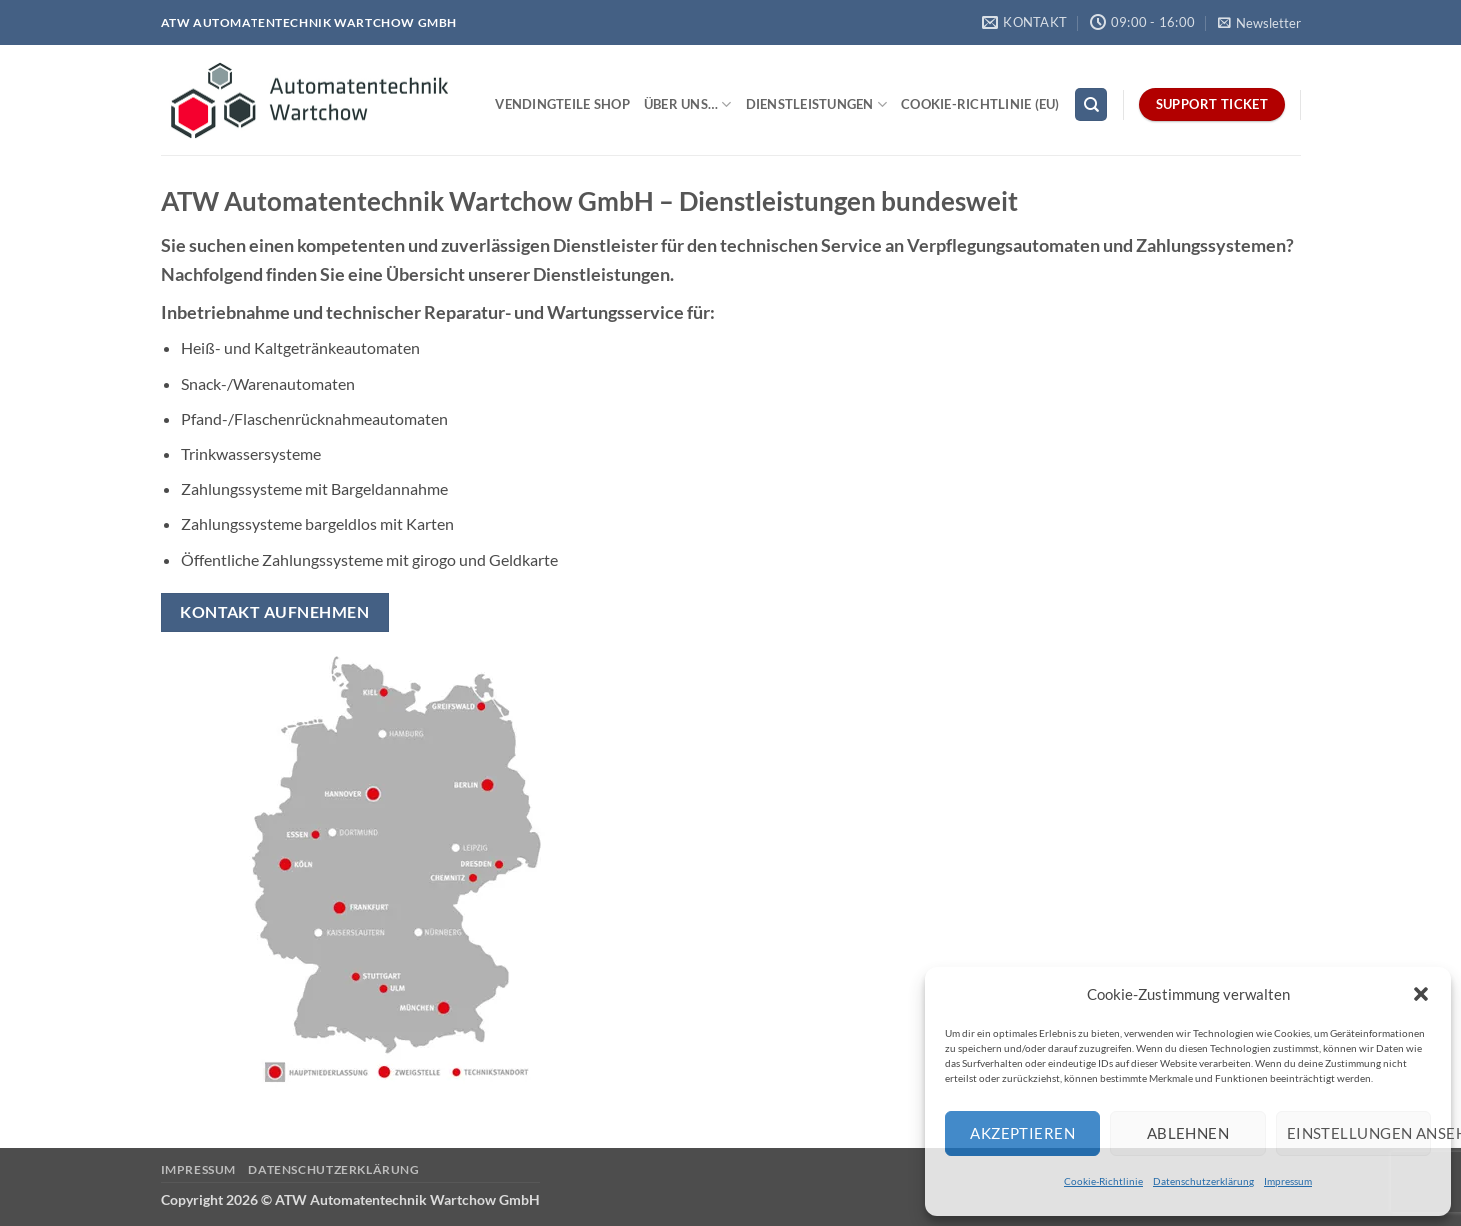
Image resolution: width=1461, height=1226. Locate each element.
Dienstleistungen (817, 104)
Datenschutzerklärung (1203, 1181)
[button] (1421, 994)
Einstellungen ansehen (1359, 1133)
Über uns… (688, 104)
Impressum (1288, 1181)
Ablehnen (1188, 1133)
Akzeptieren (1022, 1133)
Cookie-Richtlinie (1103, 1181)
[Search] (1091, 104)
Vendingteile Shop (562, 104)
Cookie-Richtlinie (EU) (980, 104)
